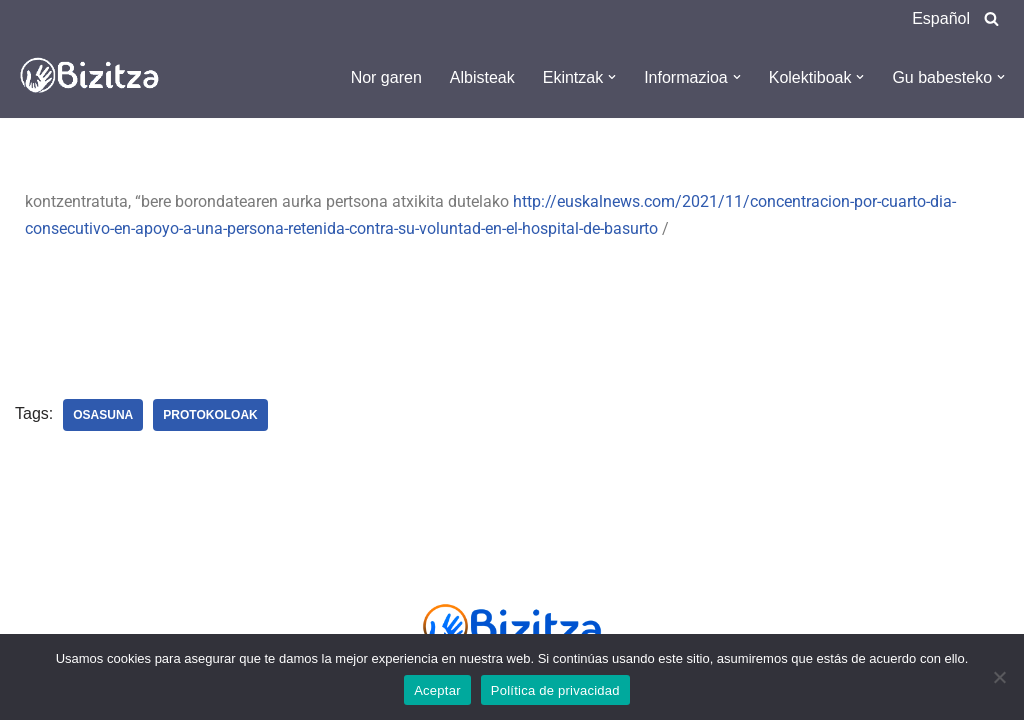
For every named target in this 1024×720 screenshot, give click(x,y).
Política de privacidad (555, 690)
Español (941, 18)
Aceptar (437, 690)
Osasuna (103, 415)
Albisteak (482, 77)
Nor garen (386, 77)
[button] (612, 77)
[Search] (991, 18)
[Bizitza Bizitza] (95, 77)
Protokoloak (210, 415)
